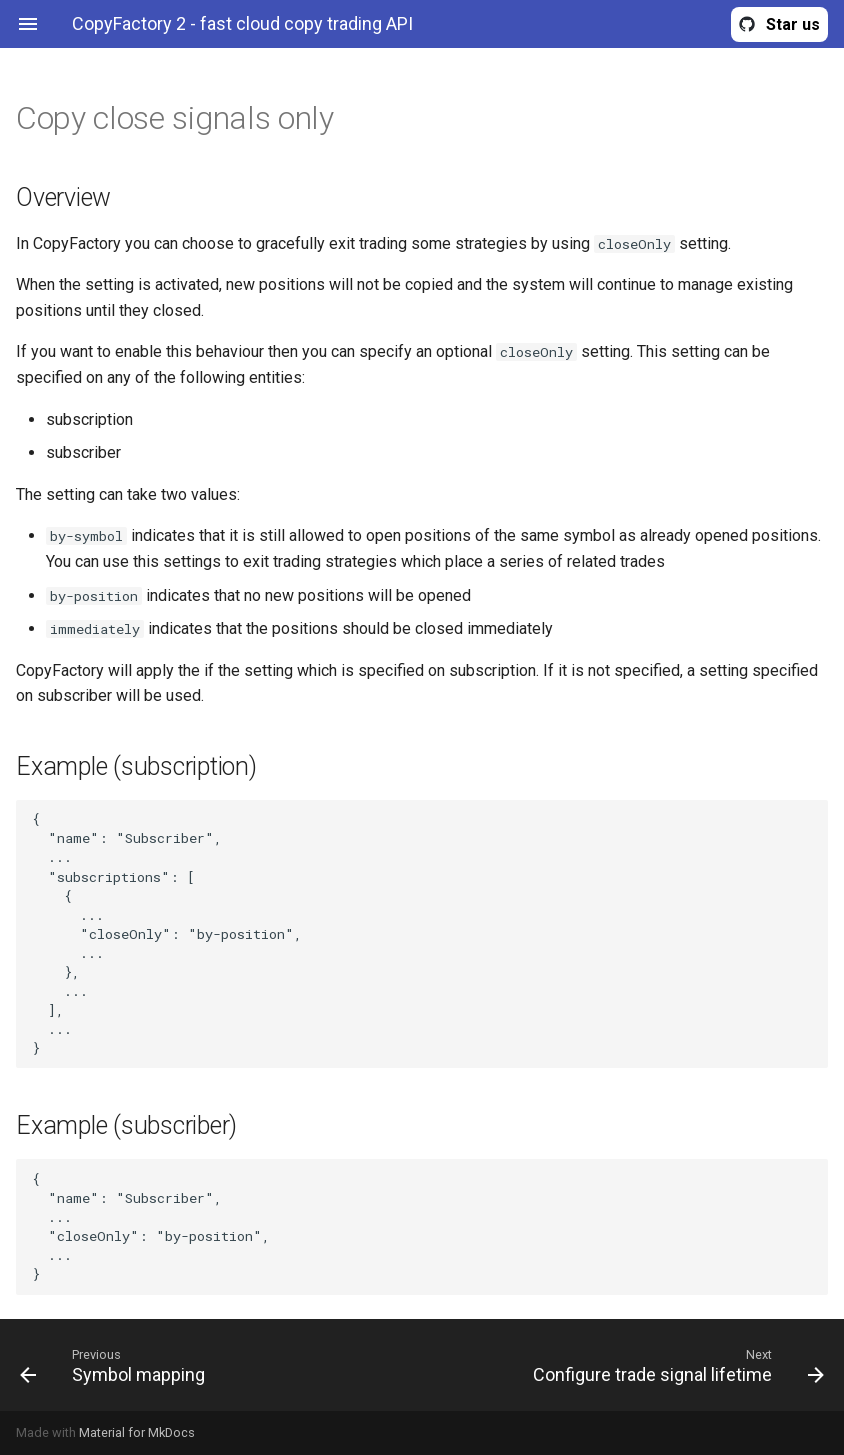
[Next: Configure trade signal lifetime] (631, 1365)
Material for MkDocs (137, 1432)
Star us (793, 24)
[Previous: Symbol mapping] (213, 1365)
